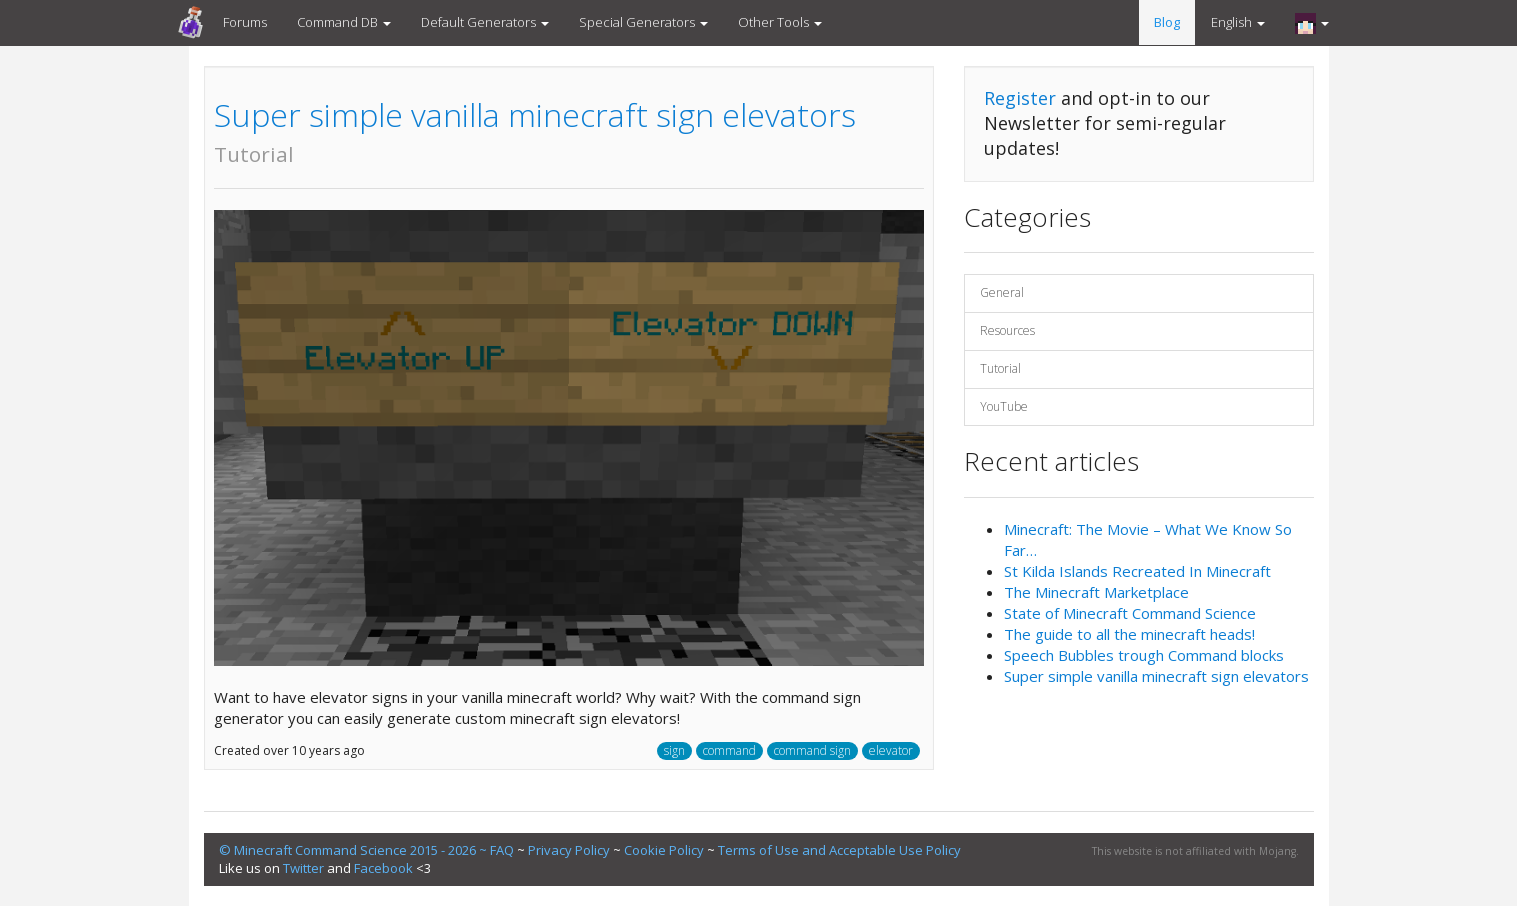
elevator (891, 750)
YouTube (1004, 406)
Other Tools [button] (780, 22)
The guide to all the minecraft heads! (1129, 634)
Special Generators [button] (643, 22)
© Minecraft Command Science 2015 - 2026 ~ (354, 850)
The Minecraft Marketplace (1096, 592)
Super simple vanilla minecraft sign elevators (535, 130)
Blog (1167, 22)
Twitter (303, 868)
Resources (1007, 330)
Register (1020, 98)
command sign (812, 750)
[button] (1312, 23)
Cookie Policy (664, 850)
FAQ (502, 850)
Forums (245, 22)
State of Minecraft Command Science (1130, 613)
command (729, 750)
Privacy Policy (569, 850)
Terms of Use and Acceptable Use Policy (839, 850)
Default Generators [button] (485, 22)
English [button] (1238, 22)
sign (674, 750)
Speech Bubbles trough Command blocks (1144, 655)
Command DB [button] (344, 22)
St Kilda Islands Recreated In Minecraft (1137, 571)
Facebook (383, 868)
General (1002, 292)
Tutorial (1000, 368)
